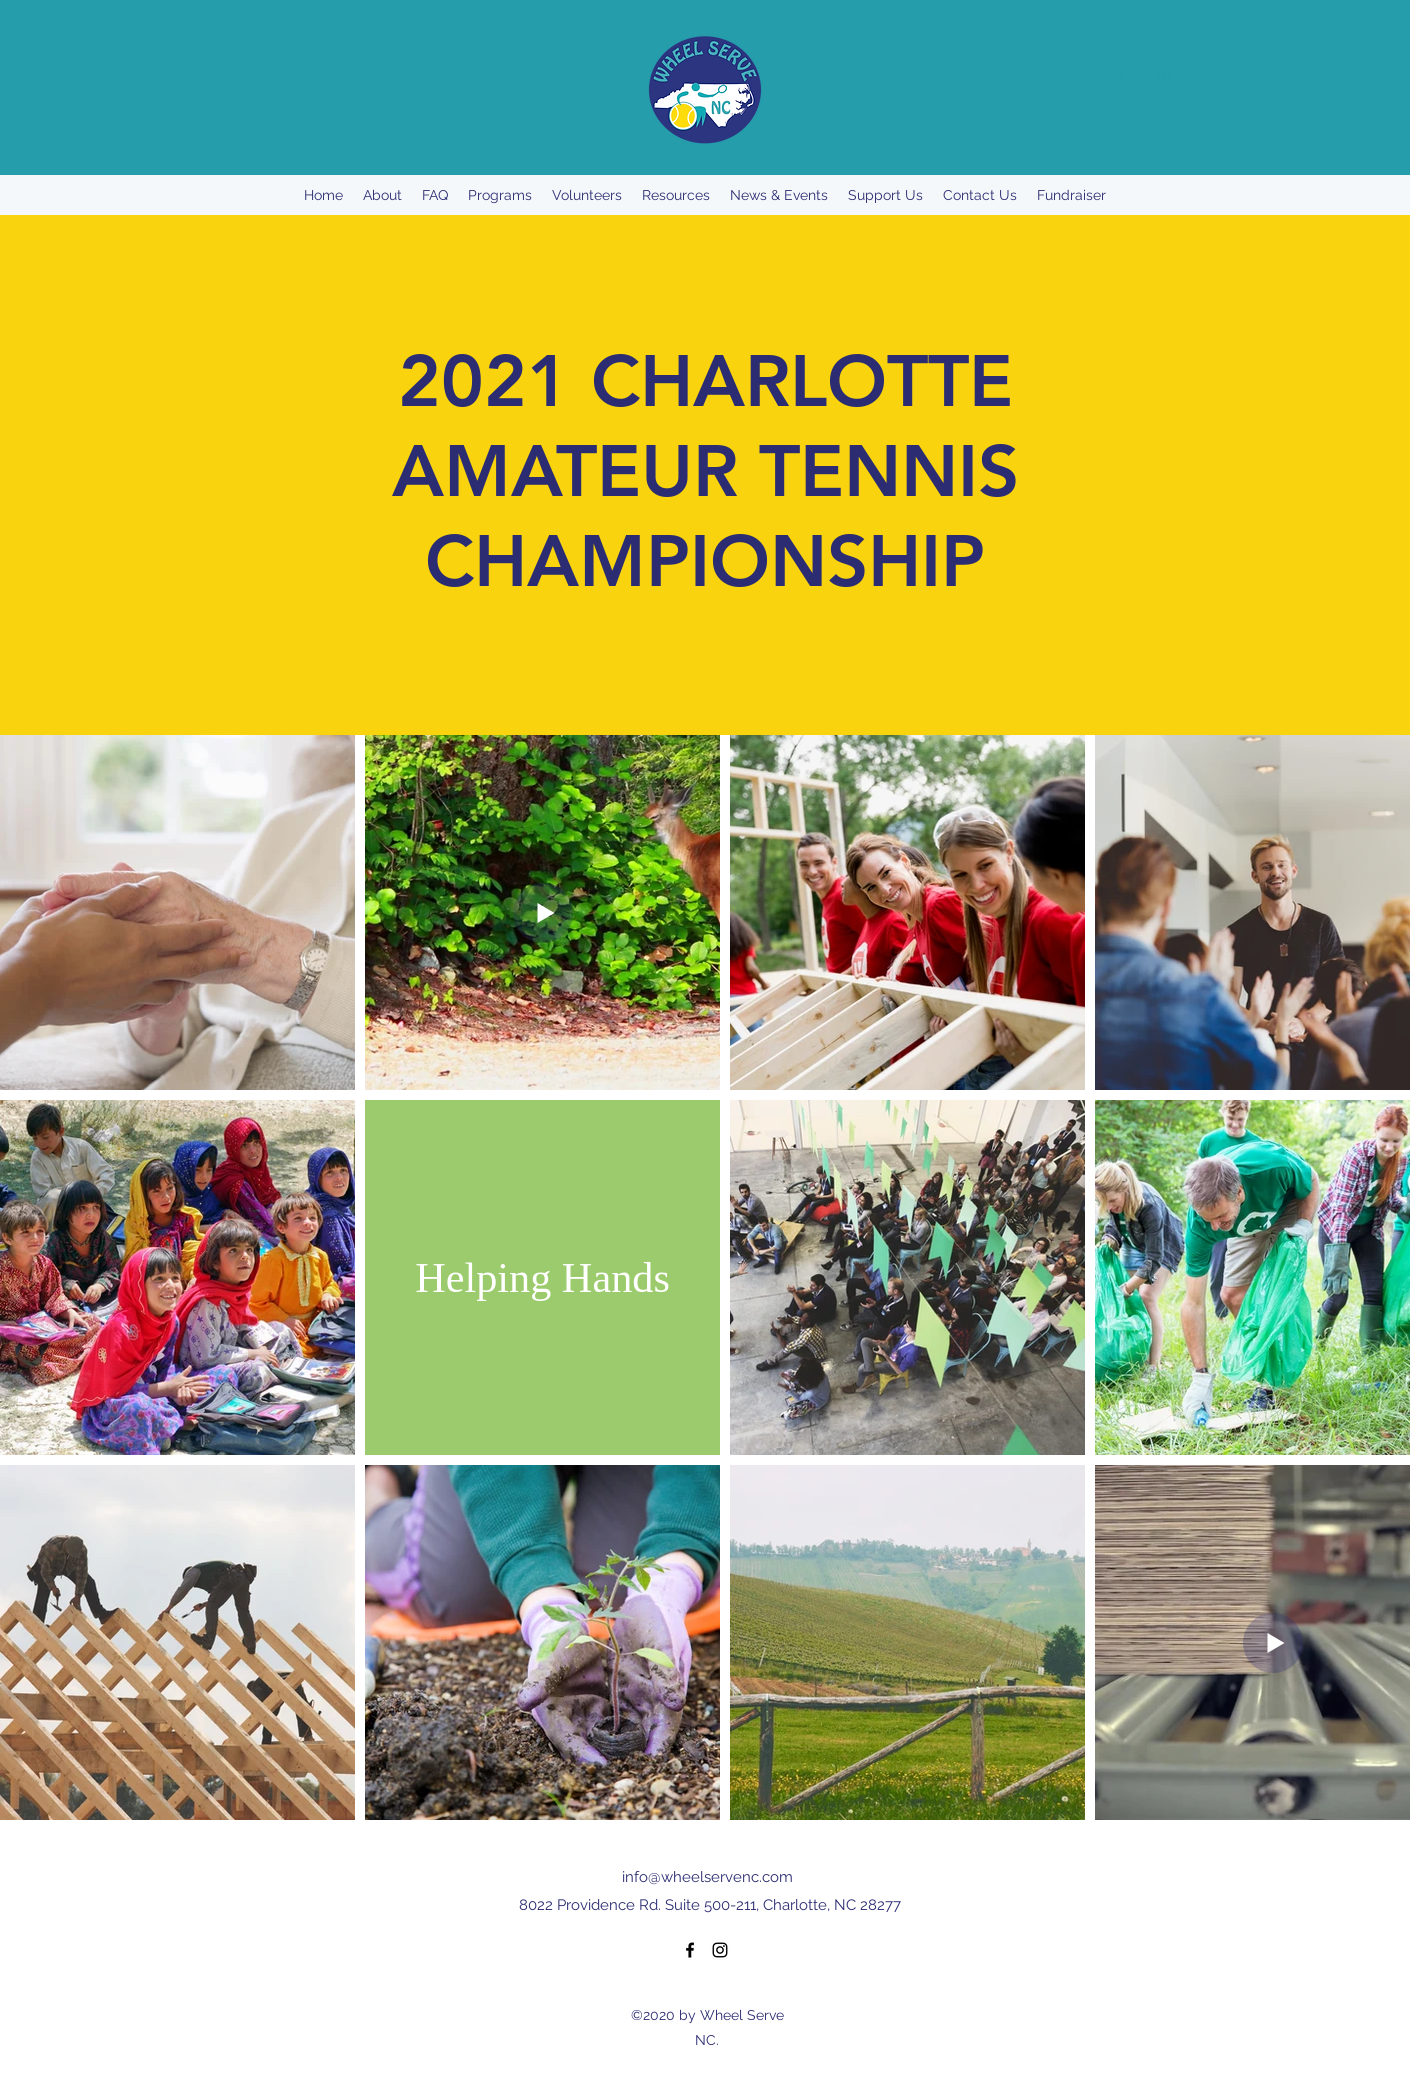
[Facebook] (690, 1950)
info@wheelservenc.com (707, 1877)
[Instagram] (720, 1950)
